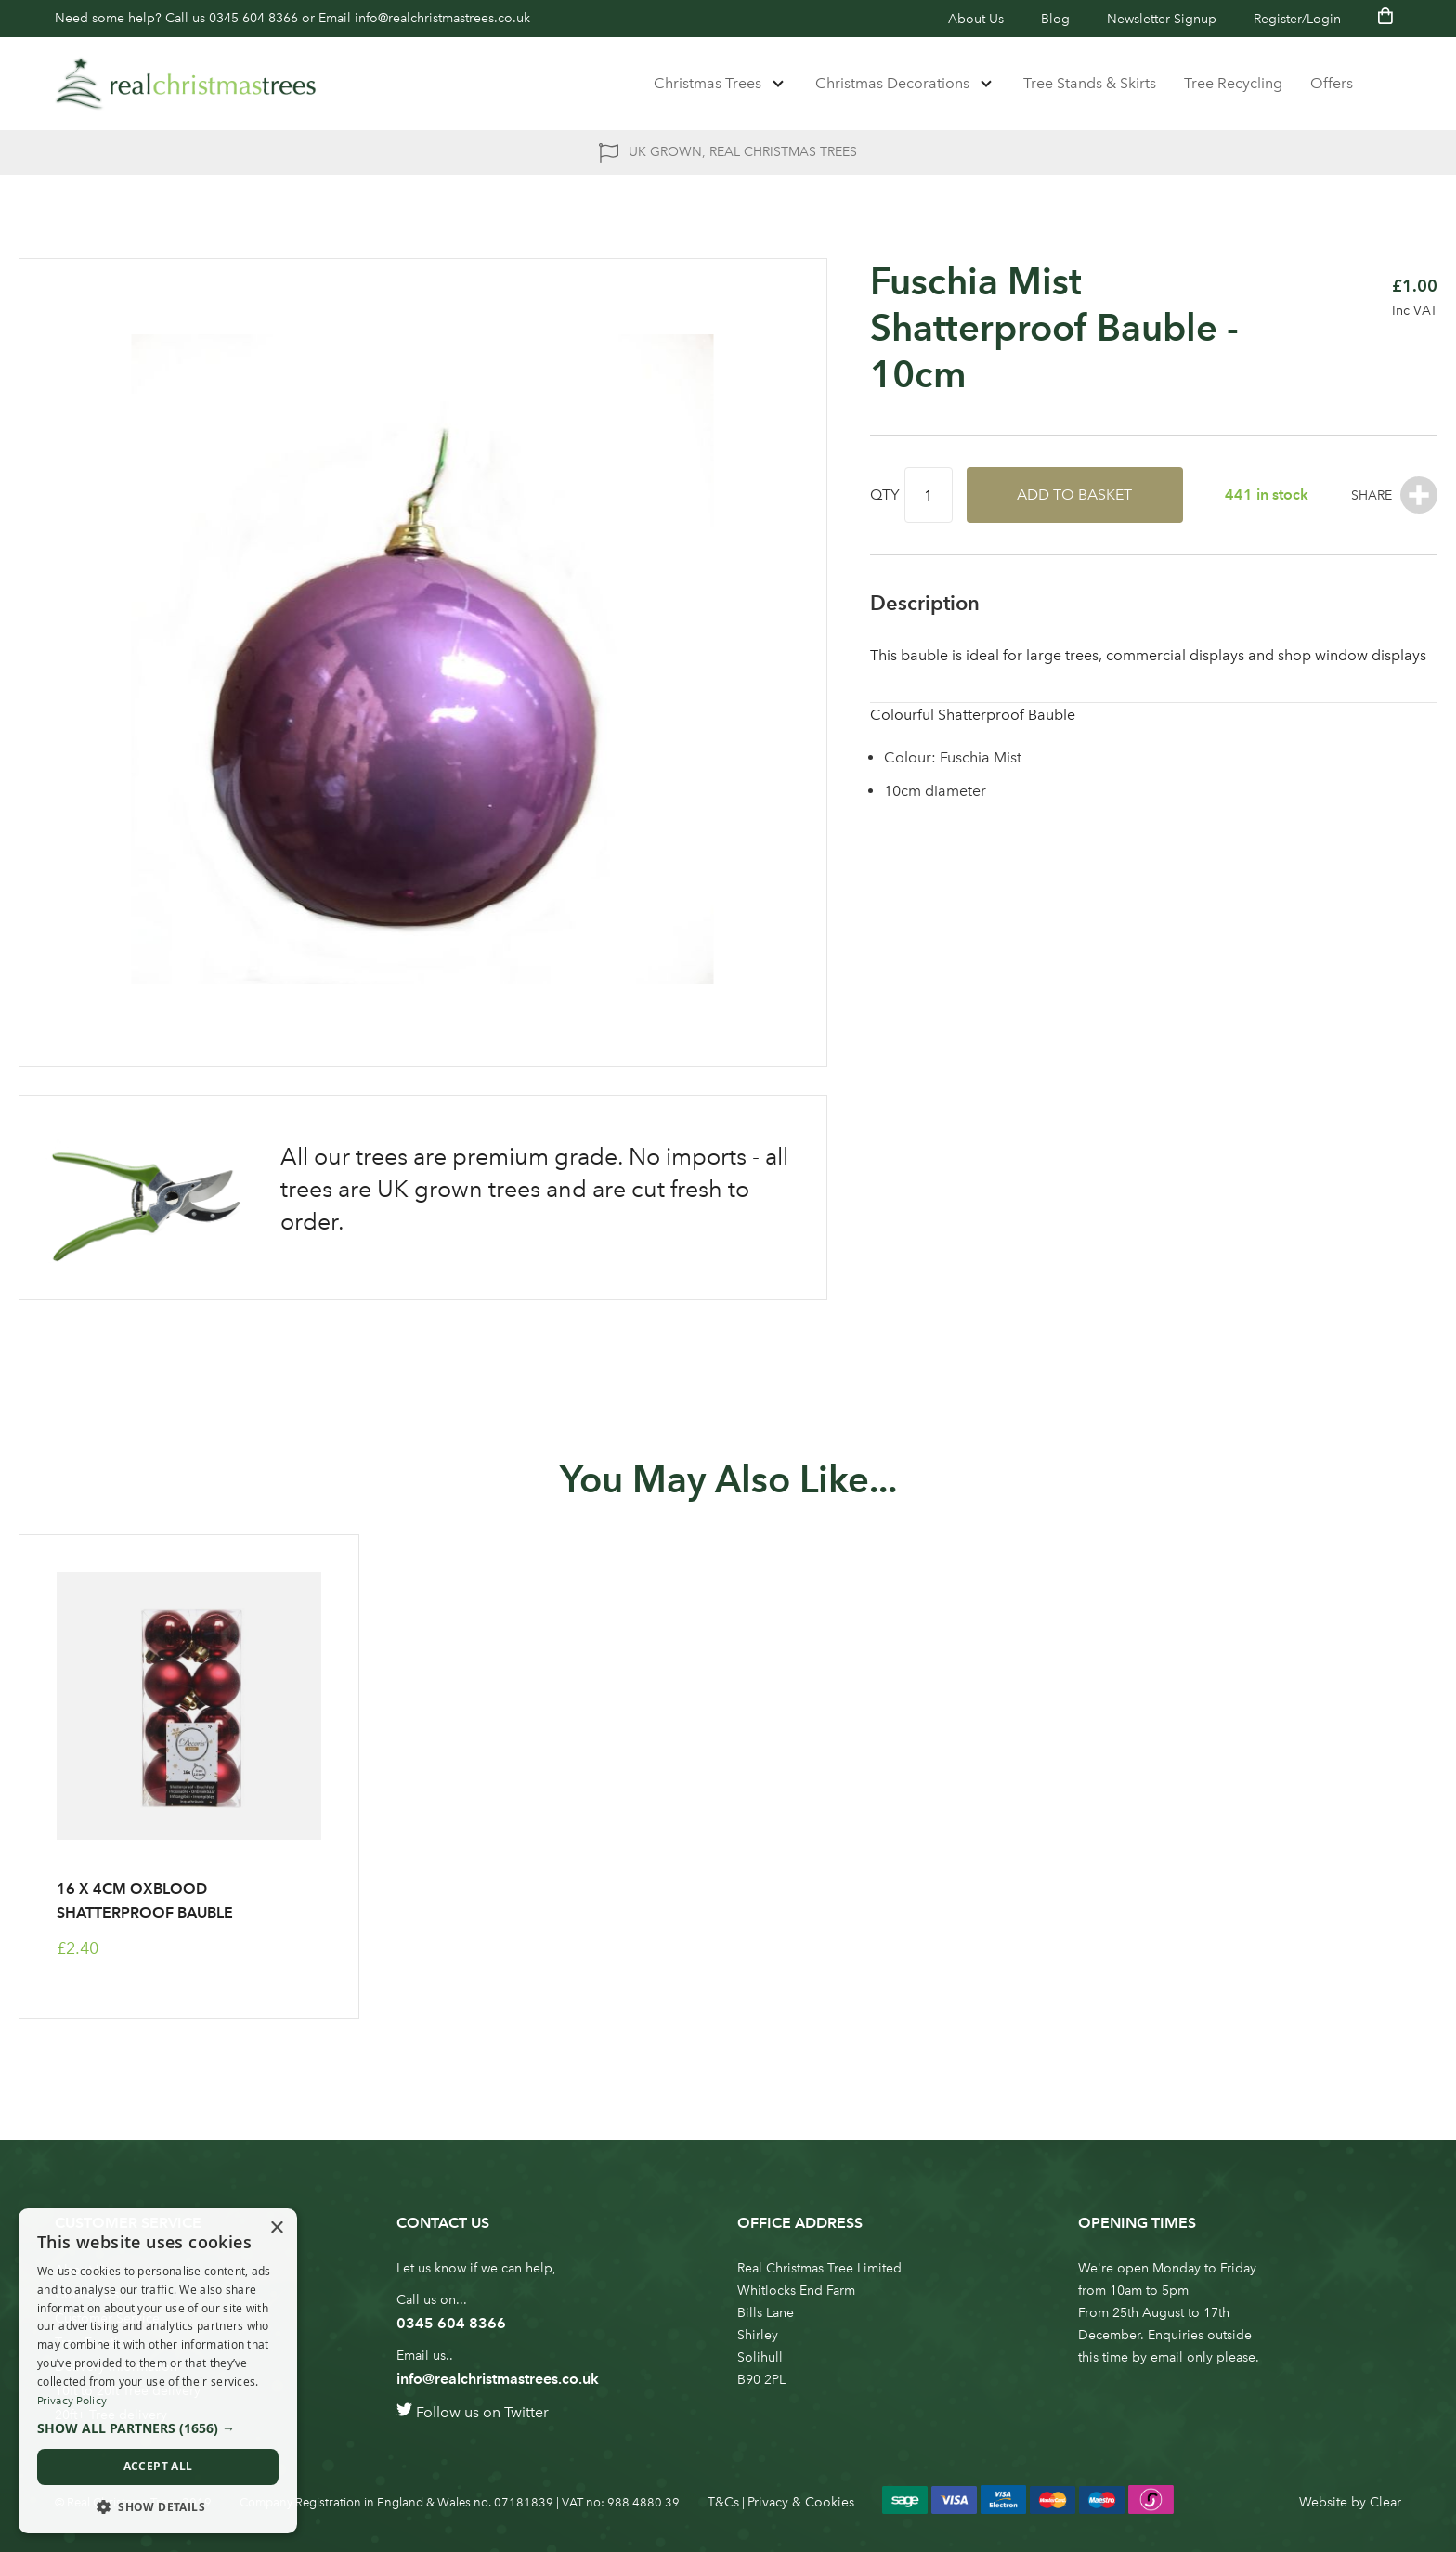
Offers (1331, 83)
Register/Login (1297, 19)
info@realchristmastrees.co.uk (442, 18)
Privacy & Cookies (801, 2502)
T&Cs (723, 2502)
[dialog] (158, 2370)
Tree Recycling (1233, 83)
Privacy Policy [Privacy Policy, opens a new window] (72, 2400)
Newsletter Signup (1161, 19)
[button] (158, 2428)
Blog (1055, 19)
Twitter (526, 2412)
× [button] (276, 2228)
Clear (1385, 2502)
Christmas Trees (707, 83)
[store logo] (186, 83)
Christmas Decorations (892, 83)
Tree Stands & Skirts (1089, 83)
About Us (976, 19)
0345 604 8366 (253, 18)
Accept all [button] (158, 2466)
